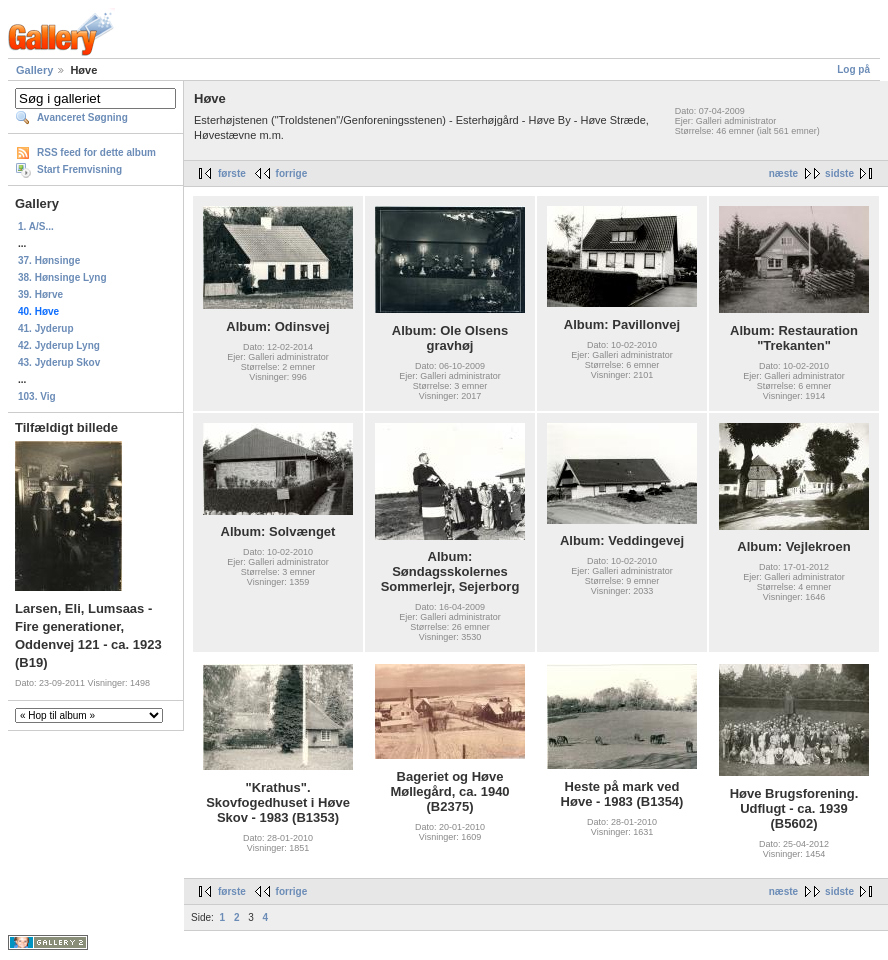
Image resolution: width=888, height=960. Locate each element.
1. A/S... (36, 226)
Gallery (34, 70)
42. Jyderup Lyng (59, 345)
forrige (292, 173)
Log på (853, 69)
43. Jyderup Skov (59, 362)
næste (783, 173)
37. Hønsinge (49, 260)
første (232, 173)
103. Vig (37, 396)
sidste (839, 173)
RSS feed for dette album (96, 152)
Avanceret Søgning (82, 117)
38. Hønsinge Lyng (62, 277)
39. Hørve (40, 294)
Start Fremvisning (79, 169)
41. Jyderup (46, 328)
